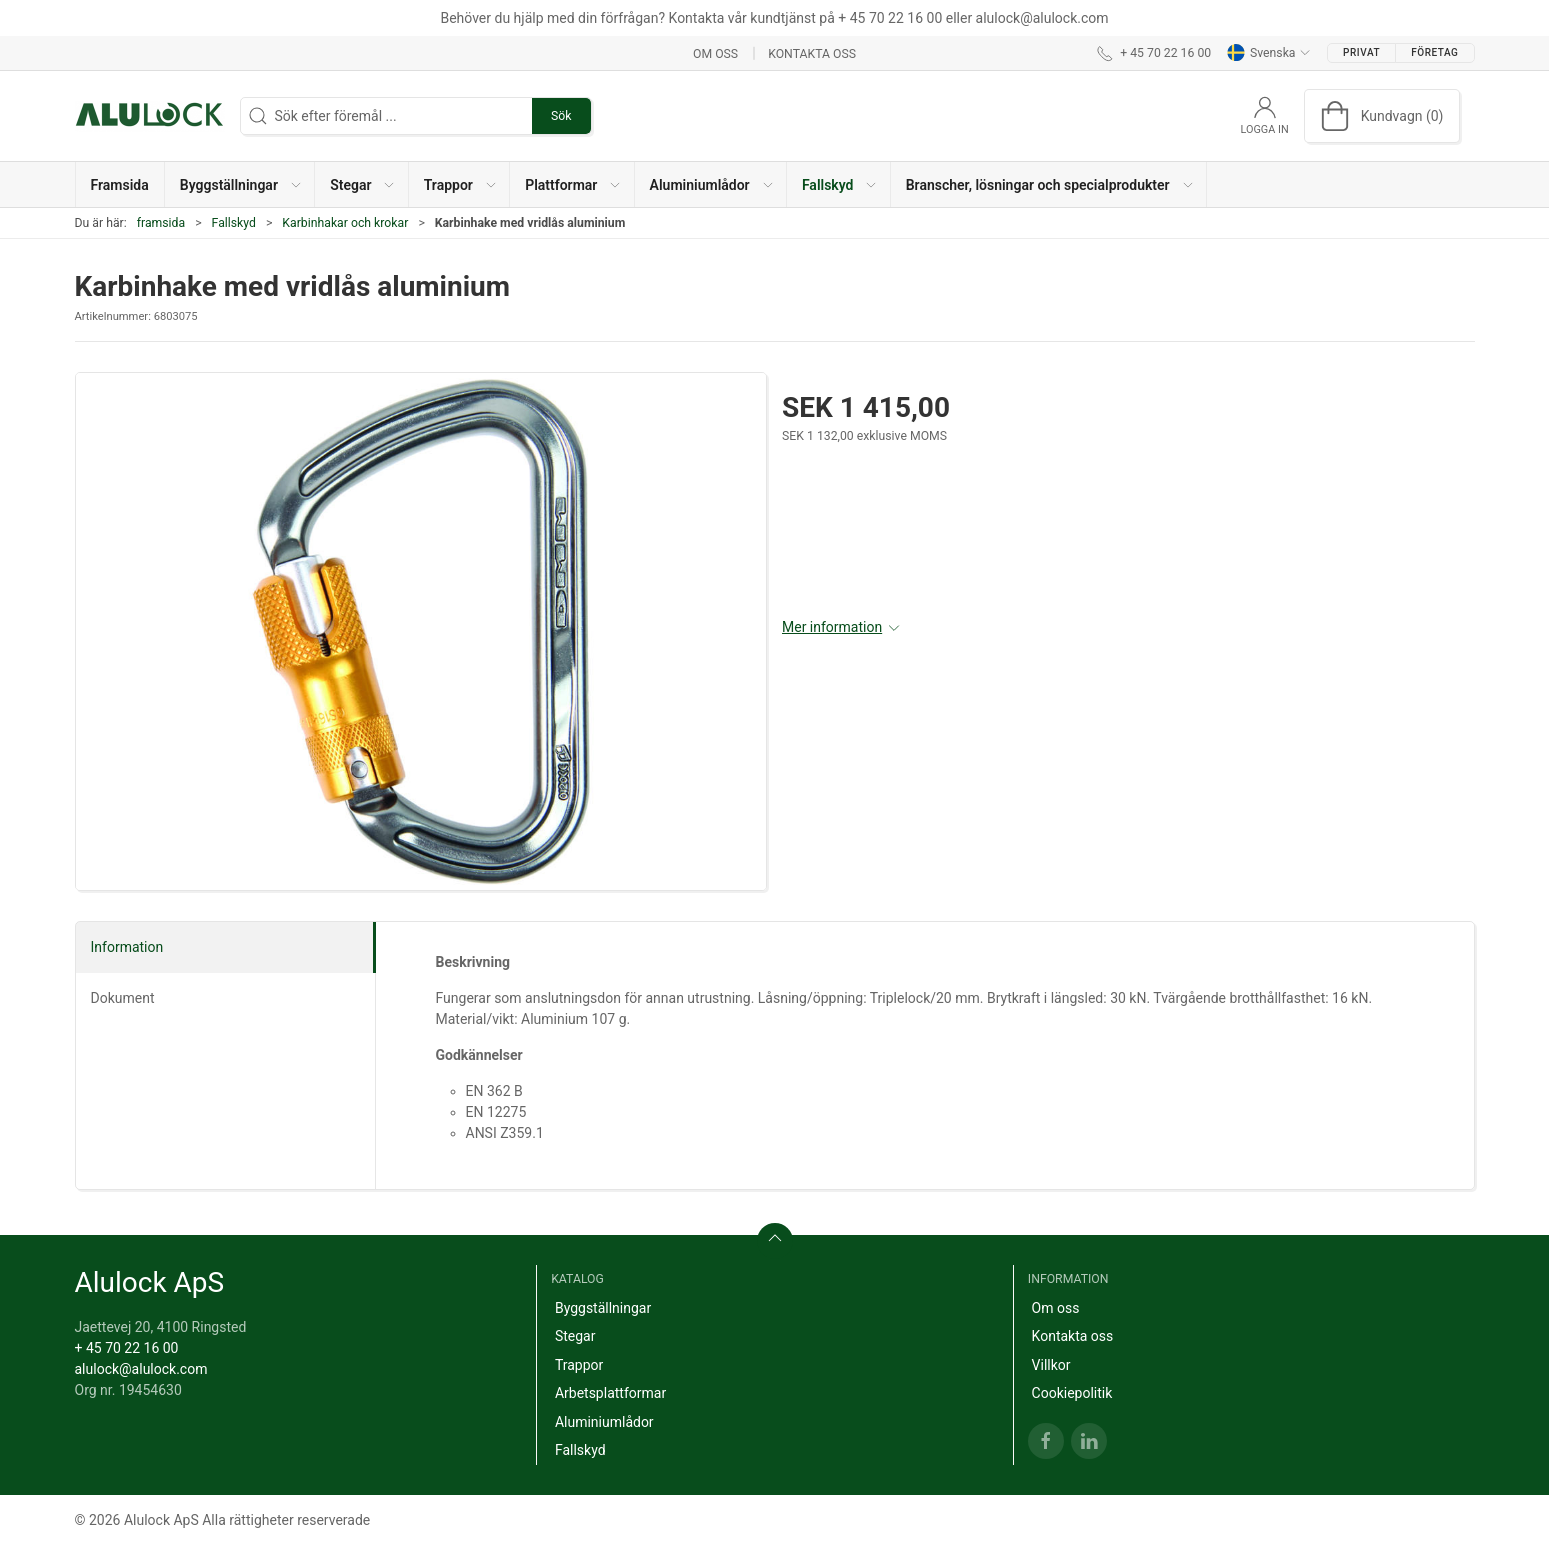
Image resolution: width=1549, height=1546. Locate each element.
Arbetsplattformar (610, 1393)
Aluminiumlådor (604, 1422)
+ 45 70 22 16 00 (127, 1348)
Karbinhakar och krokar (345, 223)
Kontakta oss (812, 53)
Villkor (1051, 1365)
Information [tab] (127, 947)
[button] (240, 184)
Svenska (1269, 53)
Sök (561, 116)
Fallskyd (234, 223)
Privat (1361, 52)
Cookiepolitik (1072, 1393)
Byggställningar (603, 1308)
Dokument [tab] (123, 998)
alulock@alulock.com (141, 1369)
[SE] (150, 116)
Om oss (715, 53)
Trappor (579, 1365)
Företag (1434, 52)
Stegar (575, 1336)
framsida (161, 223)
